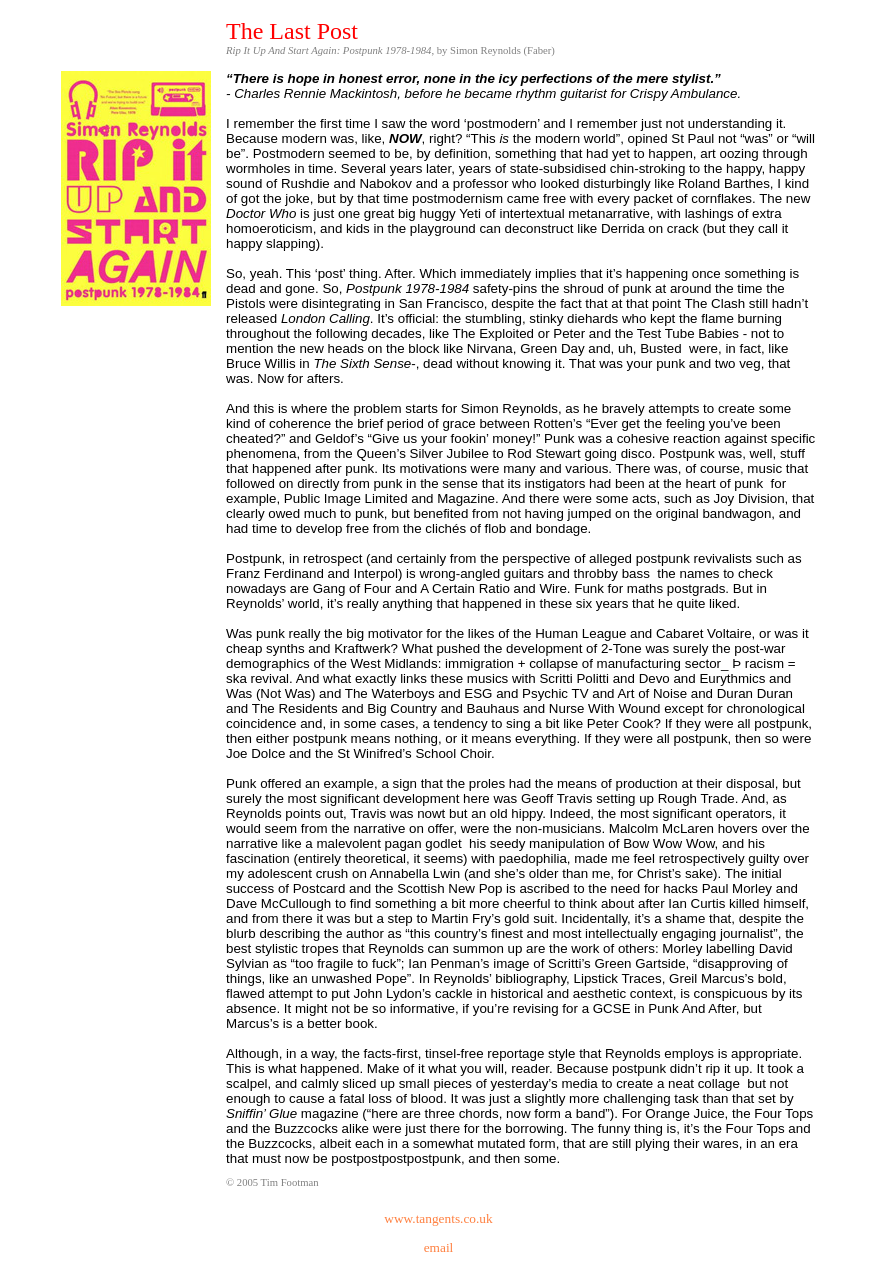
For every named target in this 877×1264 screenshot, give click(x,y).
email (439, 1247)
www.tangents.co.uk (438, 1218)
